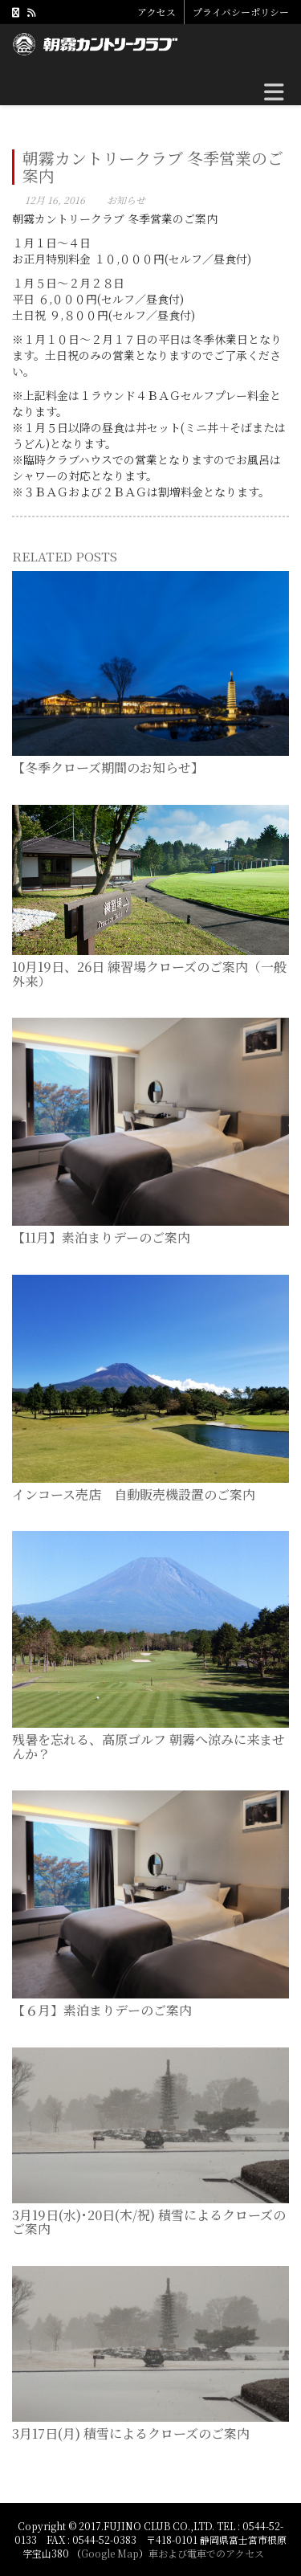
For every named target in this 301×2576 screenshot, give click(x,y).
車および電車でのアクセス (206, 2553)
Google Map (110, 2553)
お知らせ (126, 199)
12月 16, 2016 (55, 199)
